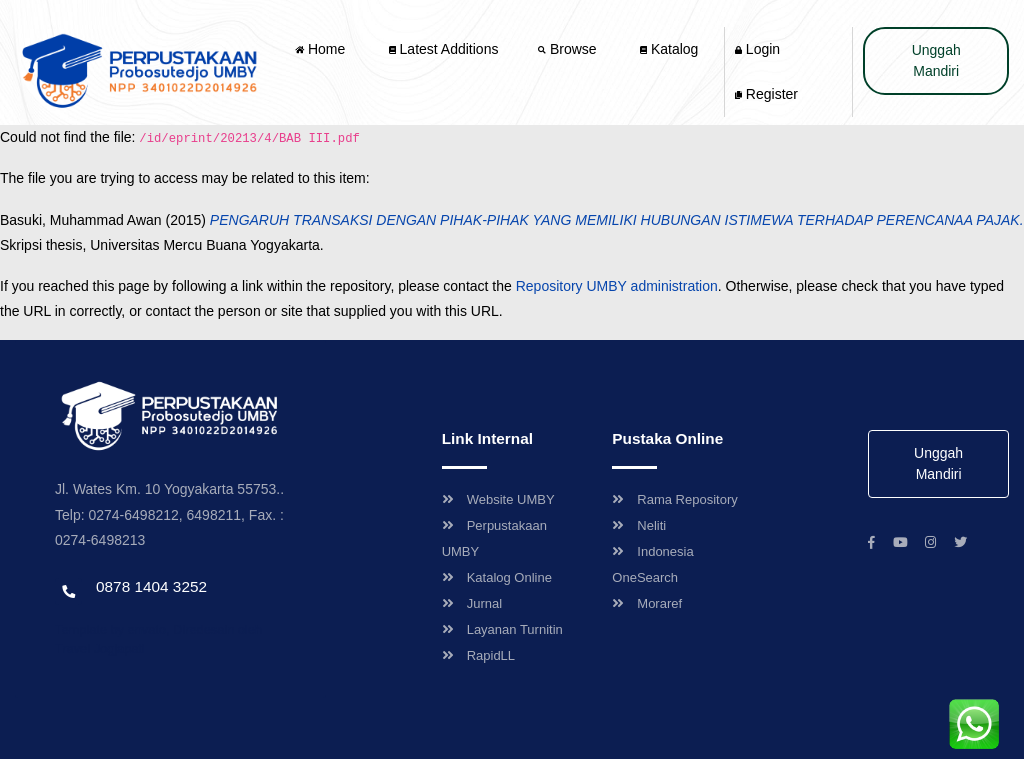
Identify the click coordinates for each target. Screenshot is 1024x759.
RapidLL (478, 655)
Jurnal (472, 603)
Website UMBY (498, 499)
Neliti (639, 525)
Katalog (669, 49)
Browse (569, 49)
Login (757, 49)
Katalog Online (497, 577)
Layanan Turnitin (502, 629)
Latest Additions (444, 49)
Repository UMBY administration (617, 286)
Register (766, 94)
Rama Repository (674, 499)
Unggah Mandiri (936, 60)
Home (322, 49)
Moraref (647, 603)
